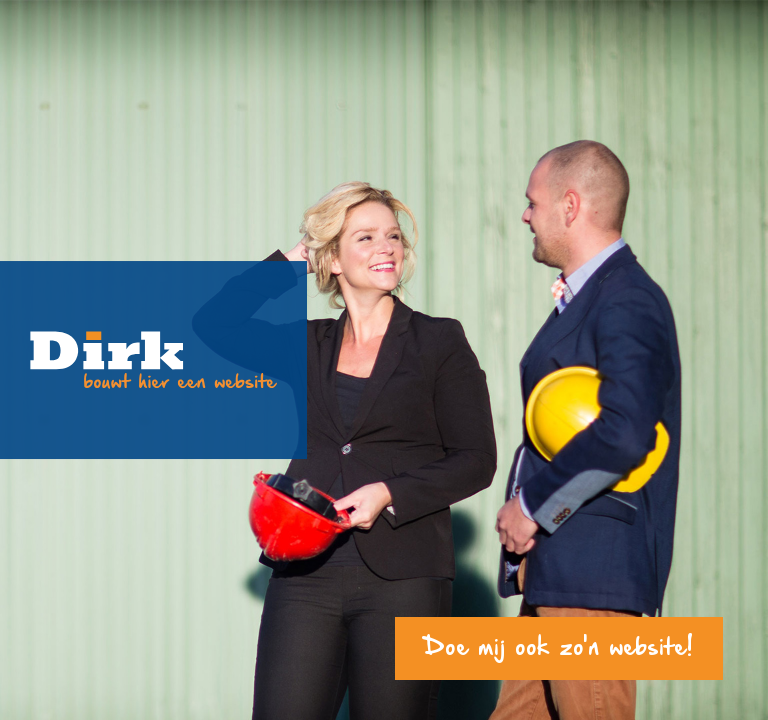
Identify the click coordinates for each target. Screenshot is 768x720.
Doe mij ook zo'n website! (559, 648)
